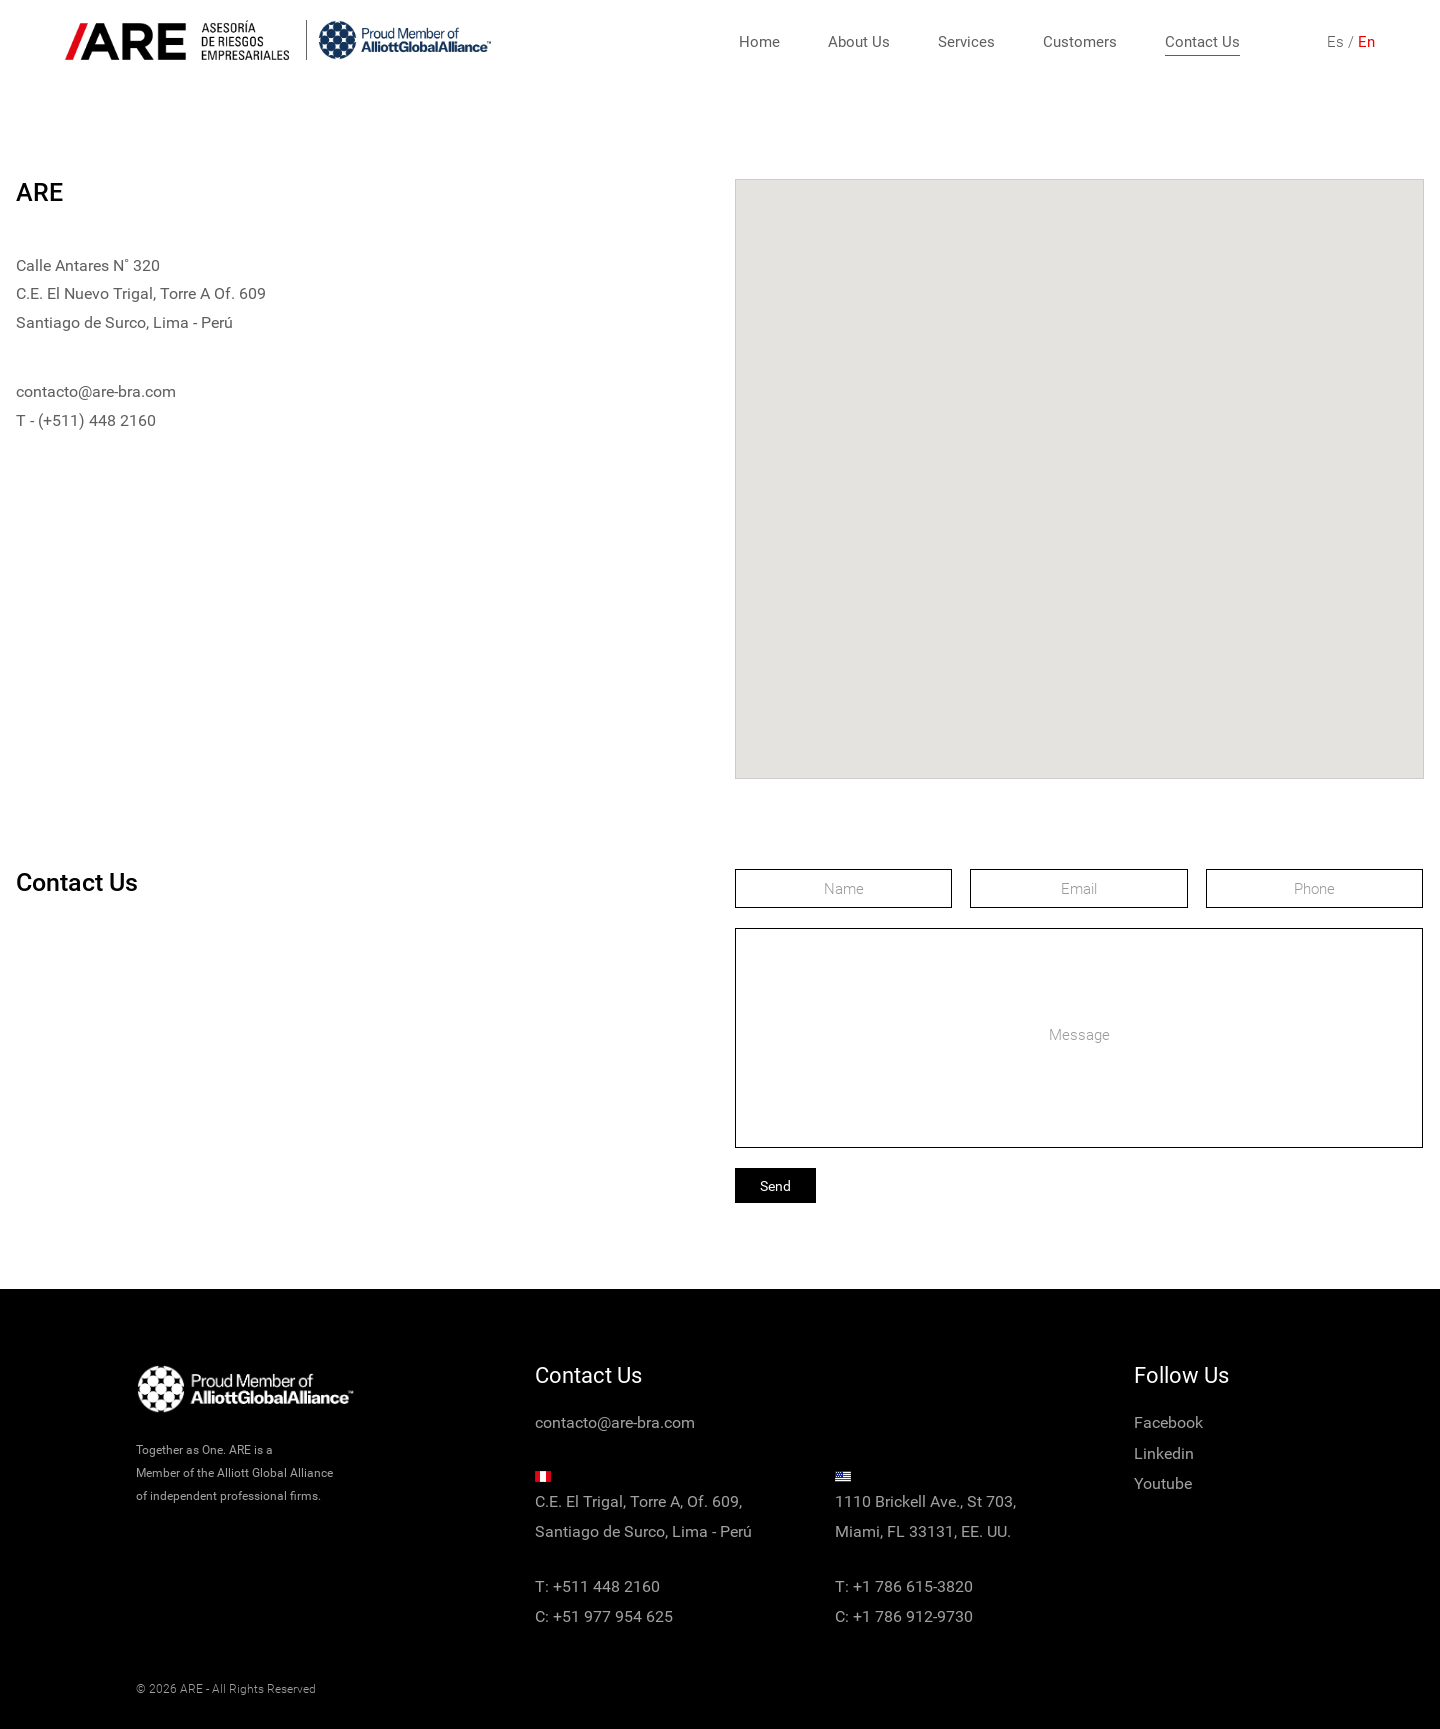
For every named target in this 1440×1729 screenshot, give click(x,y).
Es (1335, 42)
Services (966, 42)
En (1366, 42)
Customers (1080, 42)
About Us (859, 42)
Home (759, 42)
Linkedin (1164, 1453)
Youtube (1163, 1483)
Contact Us (1202, 42)
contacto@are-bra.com (96, 391)
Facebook (1168, 1422)
